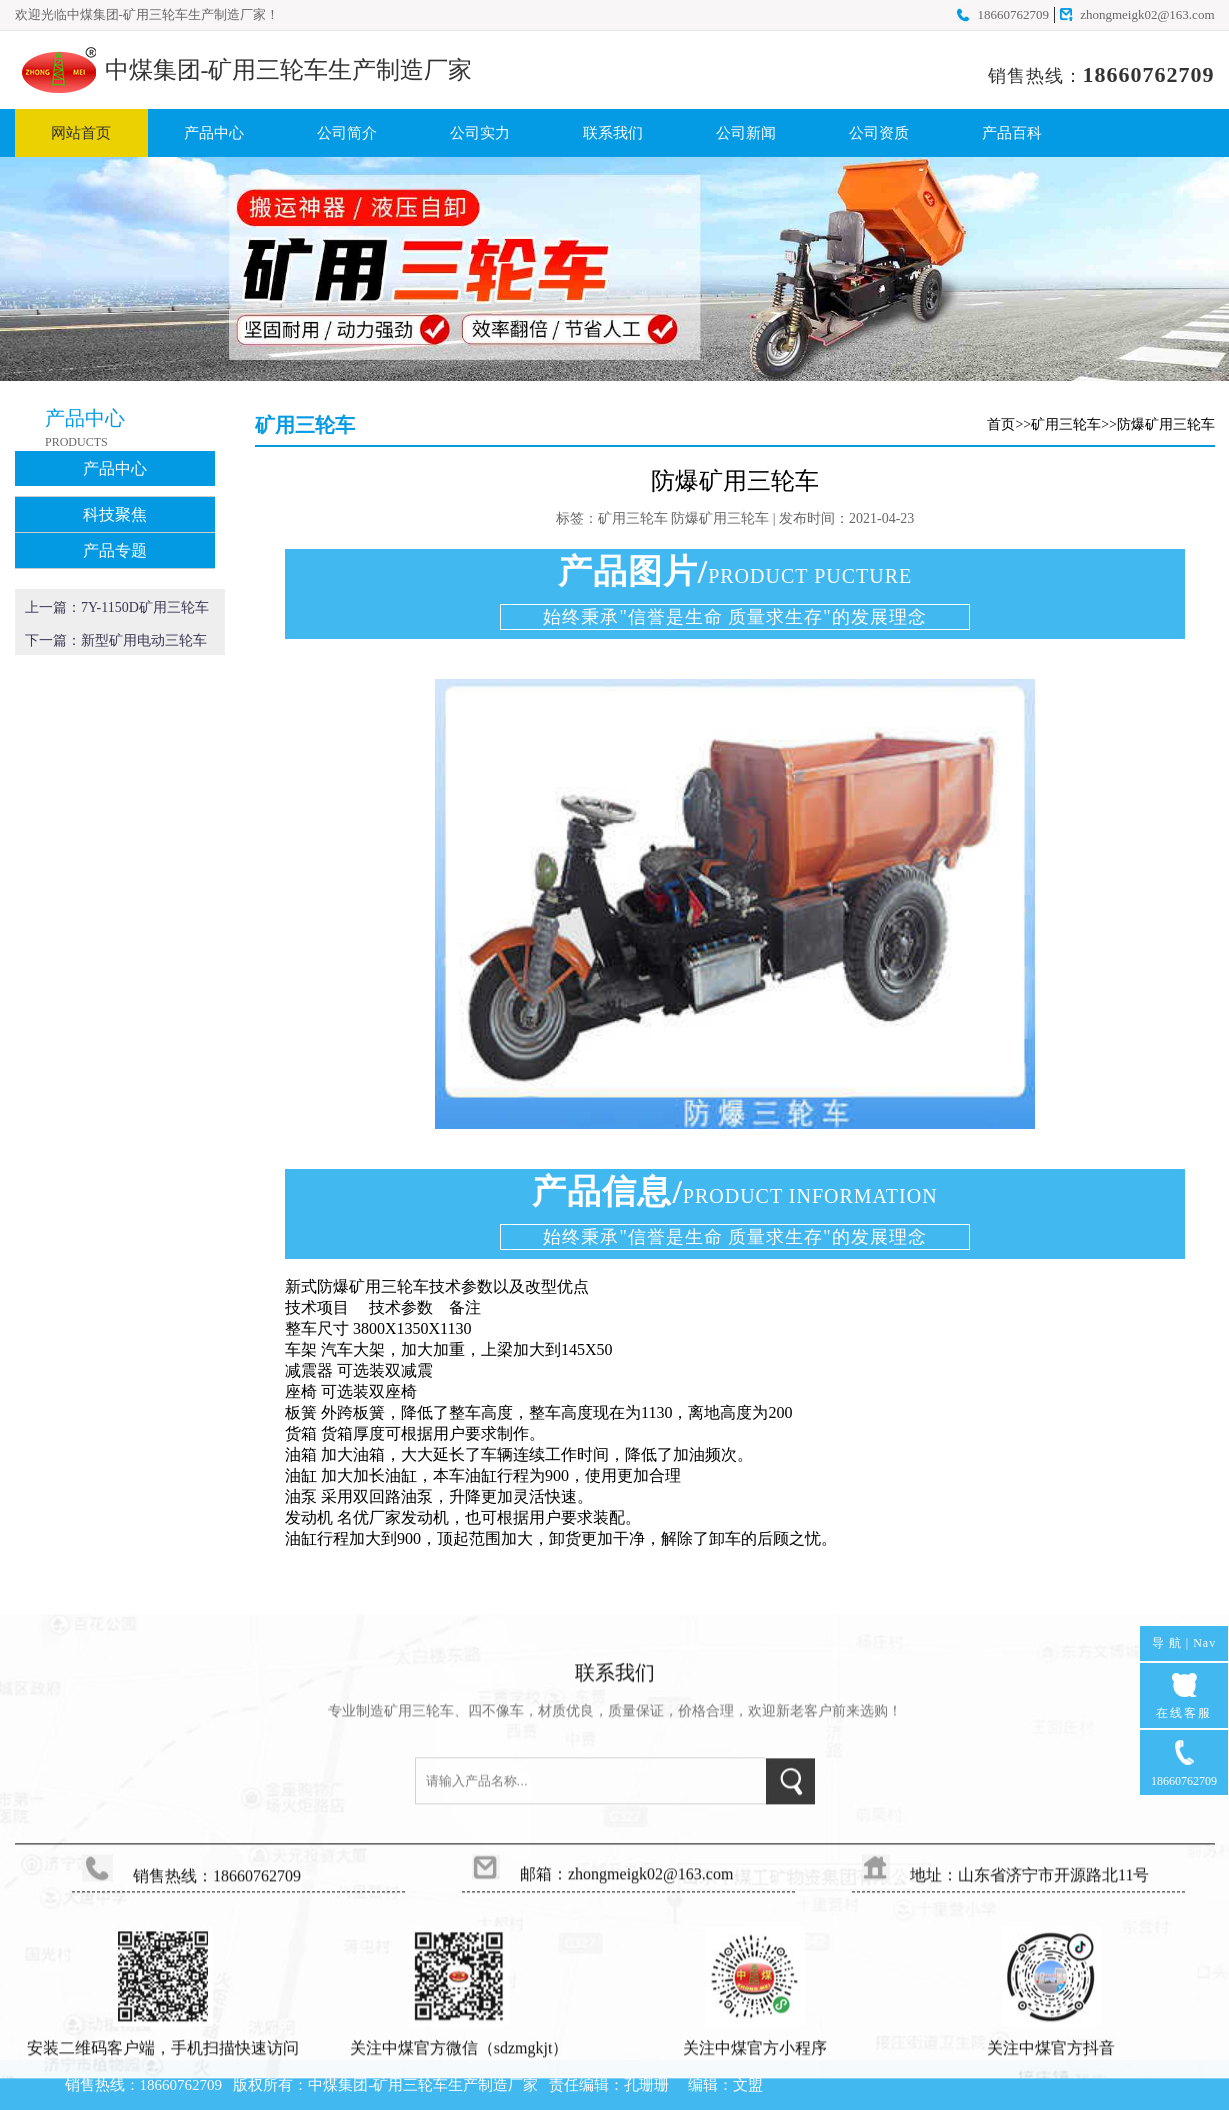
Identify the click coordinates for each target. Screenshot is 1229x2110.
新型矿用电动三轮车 (144, 640)
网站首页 (81, 133)
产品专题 (115, 550)
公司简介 (347, 133)
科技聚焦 (115, 514)
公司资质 (879, 133)
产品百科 (1012, 133)
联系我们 (613, 133)
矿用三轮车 (1066, 424)
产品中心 (214, 133)
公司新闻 (746, 133)
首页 (1001, 424)
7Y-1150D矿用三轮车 (145, 607)
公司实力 (480, 133)
